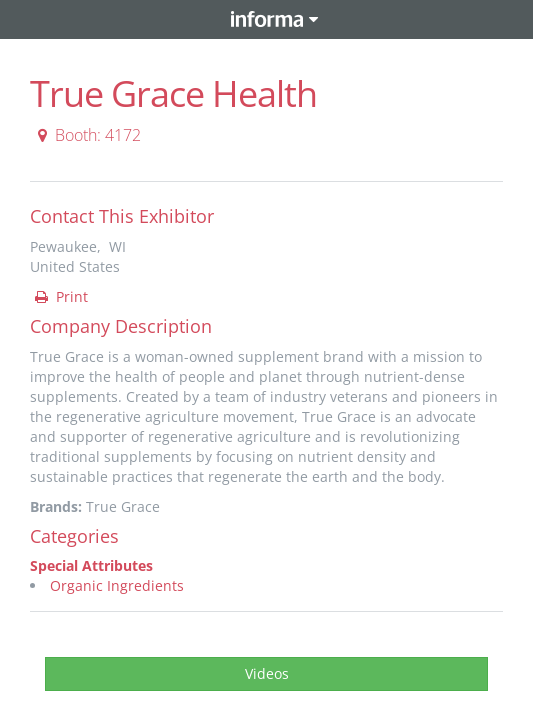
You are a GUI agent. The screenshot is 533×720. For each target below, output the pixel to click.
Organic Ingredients (117, 585)
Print (60, 296)
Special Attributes (91, 565)
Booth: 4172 (86, 135)
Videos (267, 673)
